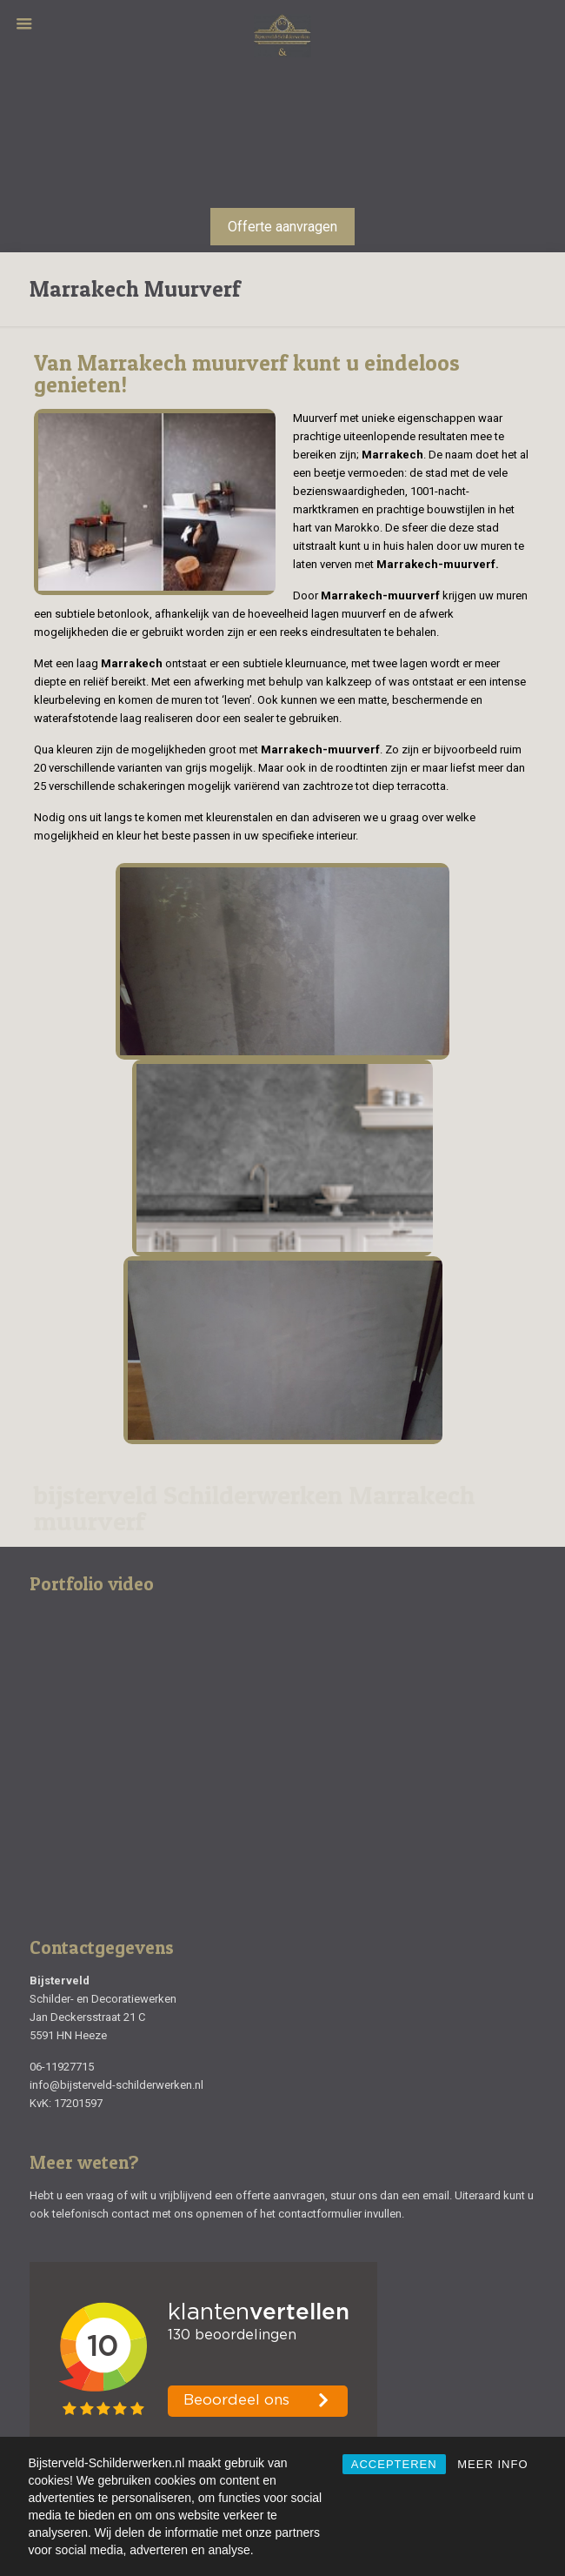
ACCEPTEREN (394, 2464)
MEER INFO (492, 2464)
